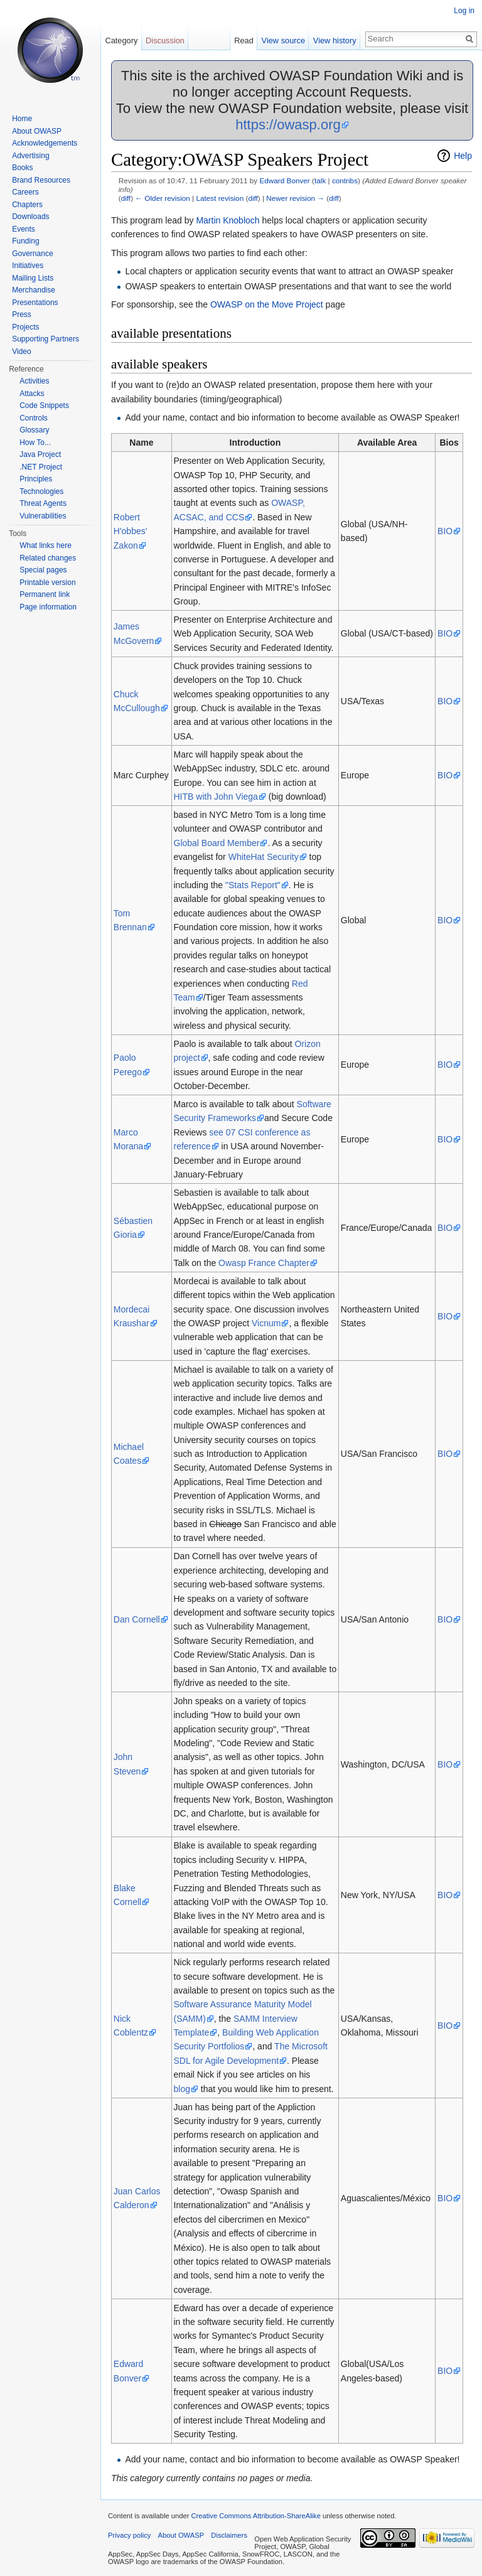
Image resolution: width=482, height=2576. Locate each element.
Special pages (43, 570)
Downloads (30, 216)
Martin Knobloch (227, 220)
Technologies (41, 491)
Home (22, 118)
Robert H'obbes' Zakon (130, 531)
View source (283, 40)
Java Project (40, 454)
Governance (32, 253)
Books (22, 167)
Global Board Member (217, 843)
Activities (34, 381)
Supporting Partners (45, 339)
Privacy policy (129, 2535)
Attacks (31, 393)
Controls (33, 418)
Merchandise (33, 290)
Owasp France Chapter (263, 1263)
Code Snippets (44, 405)
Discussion (165, 40)
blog (182, 2089)
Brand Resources (41, 180)
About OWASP (37, 131)
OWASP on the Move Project (266, 304)
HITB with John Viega (216, 797)
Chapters (27, 204)
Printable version (47, 582)
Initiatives (27, 265)
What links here (45, 545)
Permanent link (44, 594)
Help (463, 156)
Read (244, 40)
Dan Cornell (137, 1619)
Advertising (30, 155)
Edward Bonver (284, 180)
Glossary (34, 430)
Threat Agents (43, 503)
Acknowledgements (44, 143)
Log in (464, 10)
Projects (25, 327)
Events (23, 229)
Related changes (47, 558)
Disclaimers (229, 2535)
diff (126, 198)
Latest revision (220, 198)
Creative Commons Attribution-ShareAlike (255, 2516)
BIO (445, 531)
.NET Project (40, 467)
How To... (35, 442)
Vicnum (266, 1323)
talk (320, 180)
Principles (35, 479)
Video (21, 351)
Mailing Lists (32, 278)
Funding (25, 241)
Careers (25, 192)
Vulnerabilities (42, 516)
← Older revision (162, 198)
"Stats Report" (253, 885)
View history (334, 40)
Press (21, 314)
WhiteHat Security (263, 857)
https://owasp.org (288, 124)
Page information (48, 607)
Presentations (35, 302)
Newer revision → (295, 198)
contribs (345, 180)
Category (121, 40)
